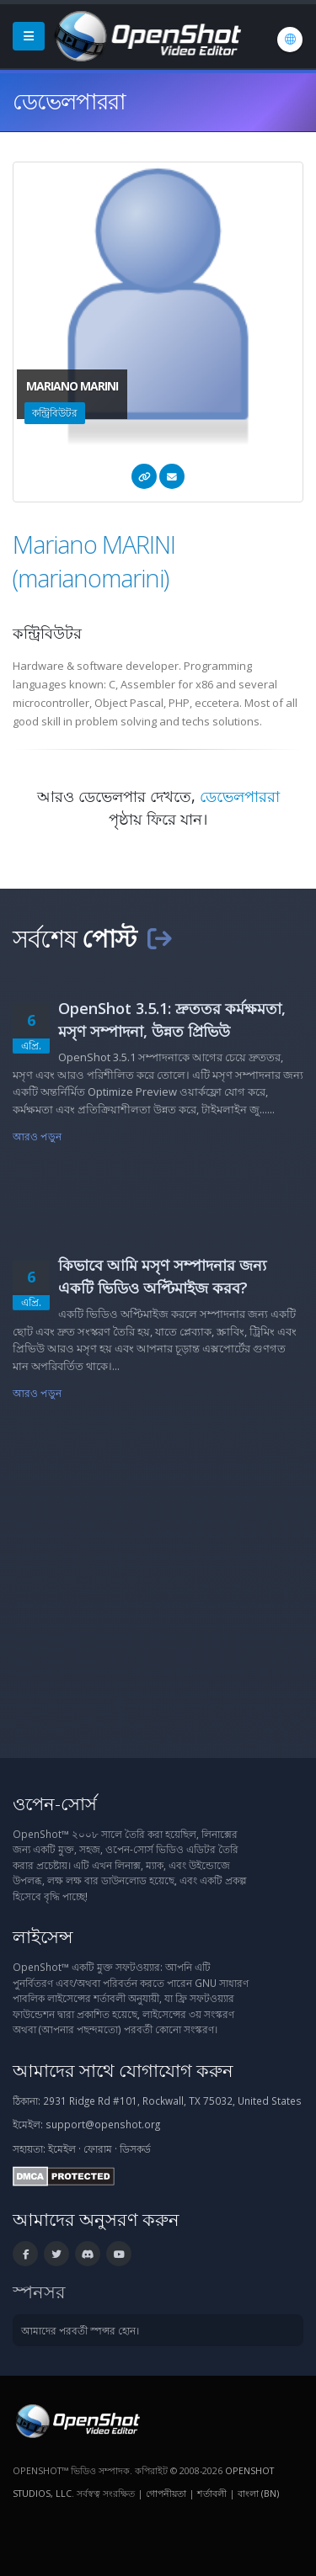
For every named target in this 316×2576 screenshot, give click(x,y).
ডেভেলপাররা (240, 796)
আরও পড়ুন (37, 1136)
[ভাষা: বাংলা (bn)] (290, 39)
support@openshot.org (103, 2124)
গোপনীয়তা (166, 2493)
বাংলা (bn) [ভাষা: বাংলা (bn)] (258, 2493)
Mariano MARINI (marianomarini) (94, 561)
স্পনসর (39, 2291)
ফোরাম (97, 2148)
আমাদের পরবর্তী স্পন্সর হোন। (80, 2330)
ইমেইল (62, 2148)
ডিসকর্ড (135, 2148)
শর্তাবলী (212, 2493)
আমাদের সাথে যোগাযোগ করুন (123, 2070)
